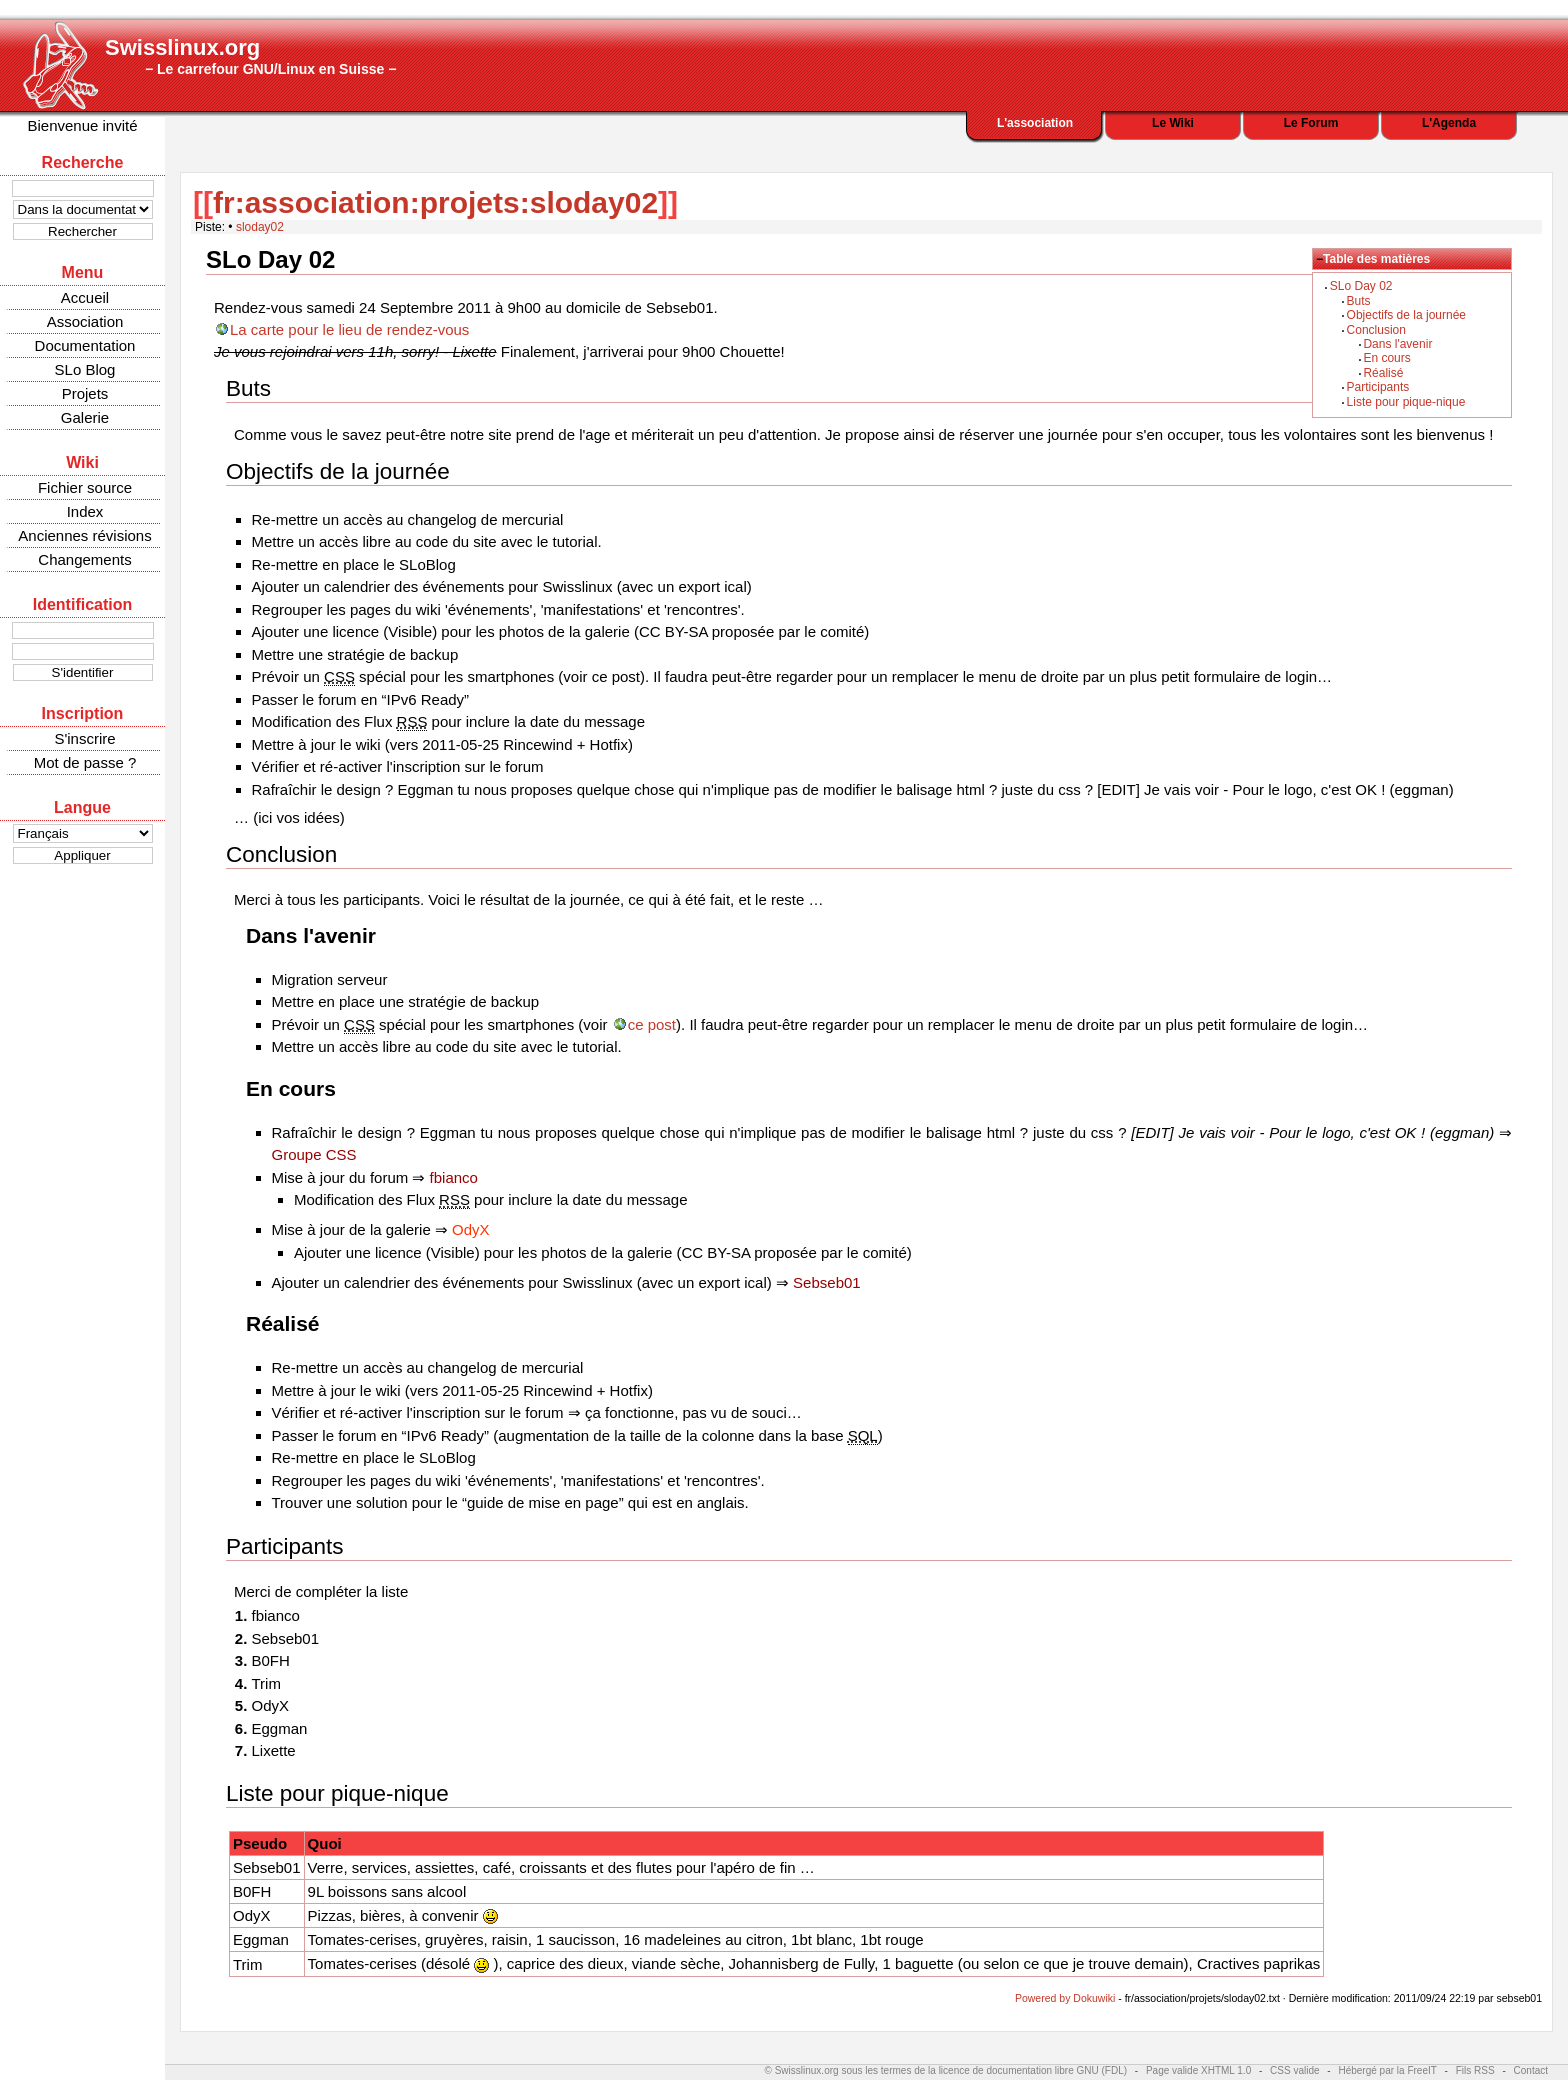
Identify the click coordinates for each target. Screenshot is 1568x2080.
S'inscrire (84, 738)
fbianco (454, 1177)
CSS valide (1294, 2070)
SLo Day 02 (1361, 286)
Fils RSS (1475, 2070)
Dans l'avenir (1397, 344)
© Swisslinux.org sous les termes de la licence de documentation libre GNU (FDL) (946, 2070)
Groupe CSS (314, 1154)
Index (85, 511)
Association (85, 321)
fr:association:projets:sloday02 (435, 202)
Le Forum (1311, 123)
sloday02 (260, 227)
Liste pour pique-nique (1406, 402)
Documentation (85, 345)
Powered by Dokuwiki (1065, 1998)
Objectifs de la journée (1406, 315)
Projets (85, 393)
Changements (84, 559)
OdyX (471, 1229)
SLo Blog (85, 369)
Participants (1378, 387)
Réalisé (1383, 373)
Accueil (85, 297)
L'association (1035, 123)
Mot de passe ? (85, 762)
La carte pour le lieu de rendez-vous (349, 329)
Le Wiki (1173, 123)
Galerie (85, 417)
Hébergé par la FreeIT (1387, 2070)
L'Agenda (1449, 123)
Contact (1531, 2070)
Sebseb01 (827, 1282)
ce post (652, 1024)
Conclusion (1376, 330)
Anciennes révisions (84, 535)
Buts (1359, 301)
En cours (1386, 358)
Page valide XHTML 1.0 (1198, 2070)
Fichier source (85, 487)
